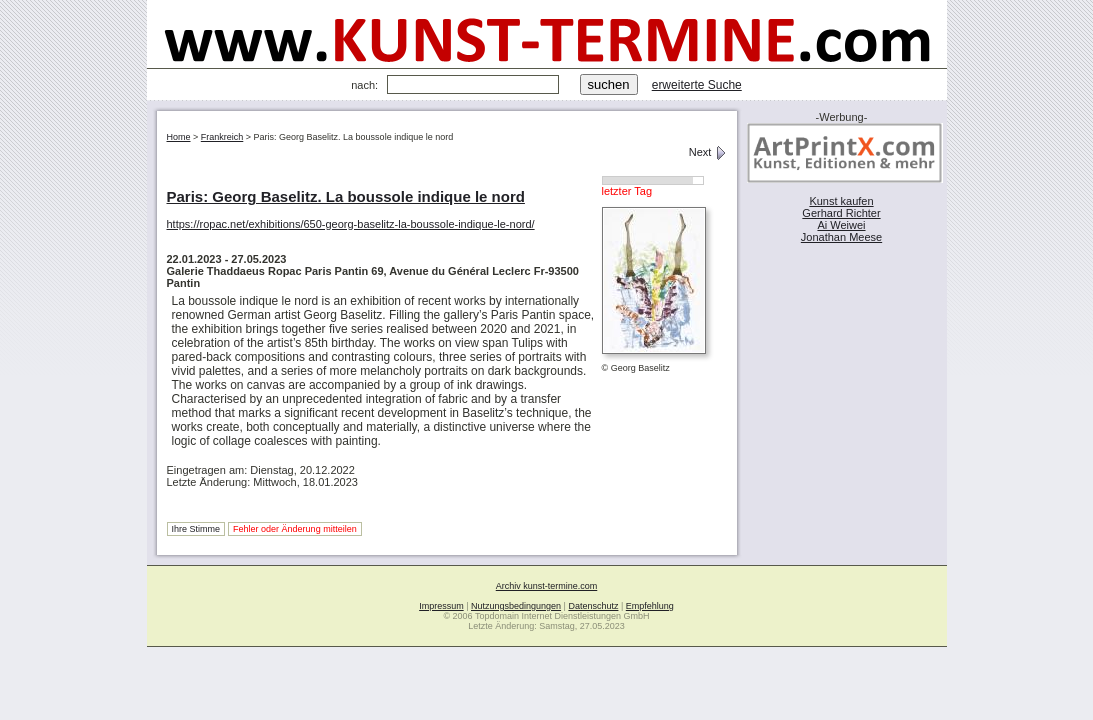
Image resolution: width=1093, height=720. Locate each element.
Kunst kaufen (841, 201)
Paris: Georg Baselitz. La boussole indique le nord (346, 196)
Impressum (441, 606)
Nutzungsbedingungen (516, 606)
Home (179, 137)
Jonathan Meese (841, 237)
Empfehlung (650, 606)
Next (708, 152)
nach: (364, 85)
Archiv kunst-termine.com (547, 586)
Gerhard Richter (841, 213)
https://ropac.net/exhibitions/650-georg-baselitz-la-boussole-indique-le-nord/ (351, 224)
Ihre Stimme (196, 529)
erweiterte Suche (697, 85)
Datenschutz (593, 606)
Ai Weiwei (841, 225)
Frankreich (222, 137)
